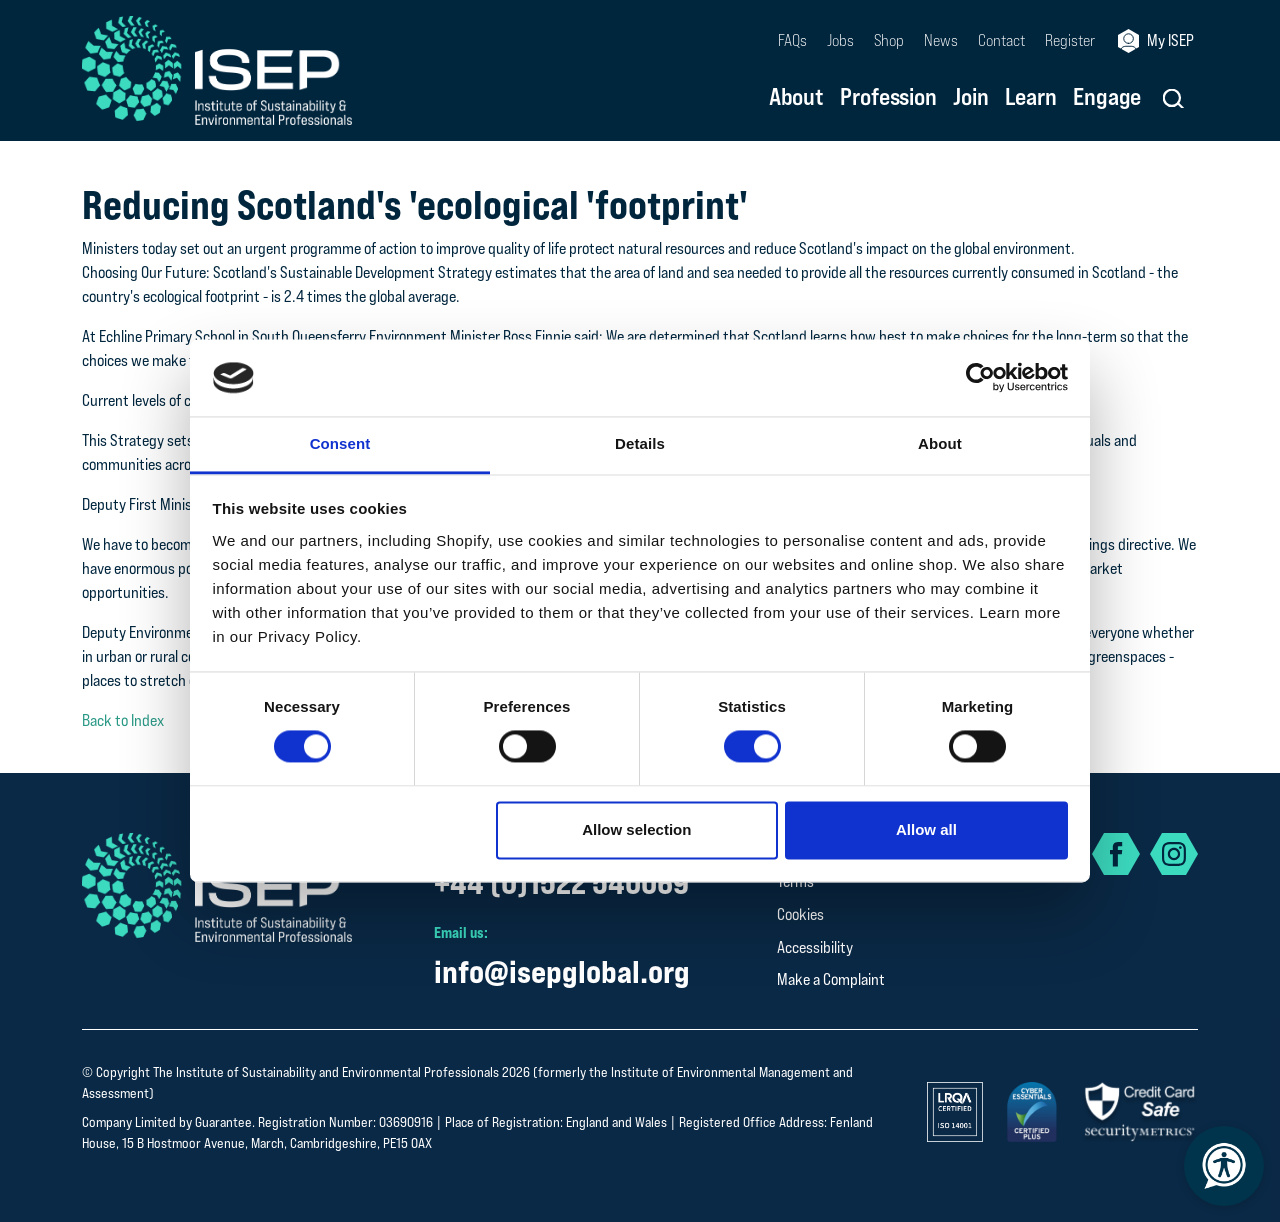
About (796, 98)
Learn (1031, 98)
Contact (1001, 40)
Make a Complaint (831, 979)
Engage (1107, 98)
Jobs (840, 40)
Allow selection (636, 829)
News (941, 40)
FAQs (792, 40)
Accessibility (815, 947)
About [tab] (940, 443)
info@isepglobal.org (562, 971)
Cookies (800, 914)
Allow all (926, 829)
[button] (1173, 98)
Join (971, 98)
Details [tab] (640, 443)
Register (1070, 40)
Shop (889, 40)
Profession (888, 98)
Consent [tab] (340, 443)
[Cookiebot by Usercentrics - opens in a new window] (980, 378)
